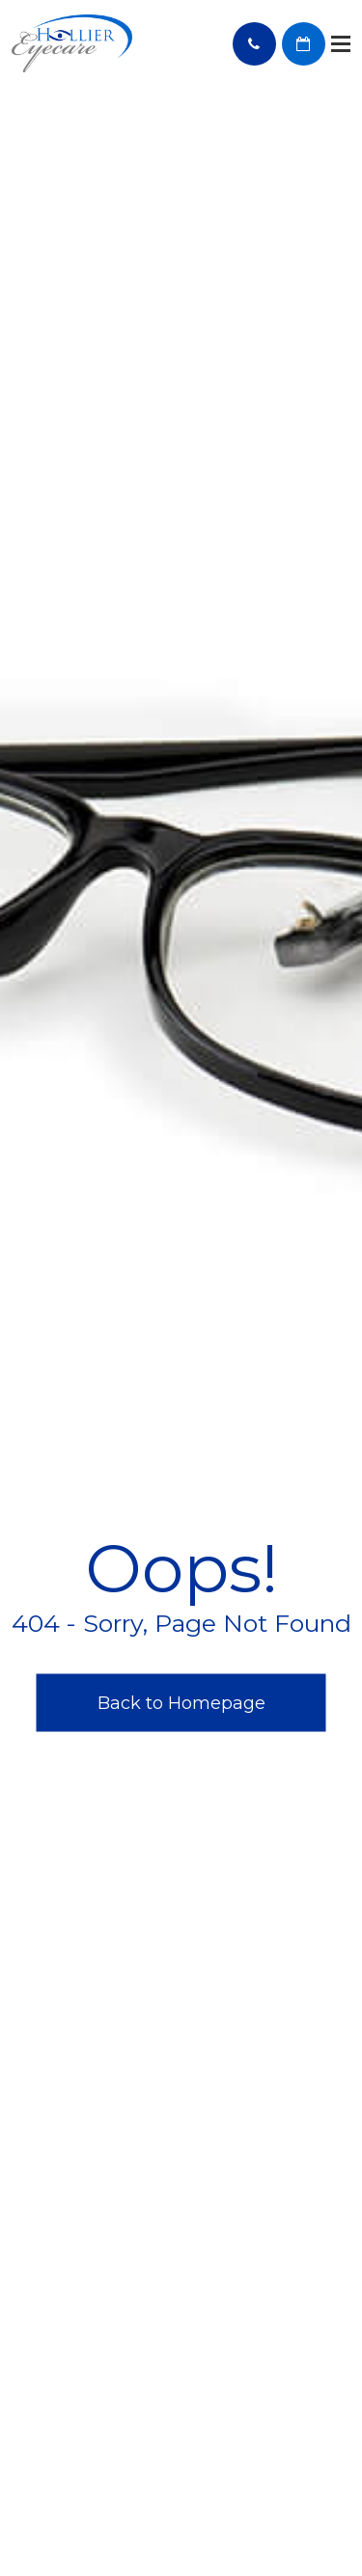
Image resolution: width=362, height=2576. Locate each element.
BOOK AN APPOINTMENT (303, 44)
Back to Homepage (181, 1702)
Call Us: (254, 44)
